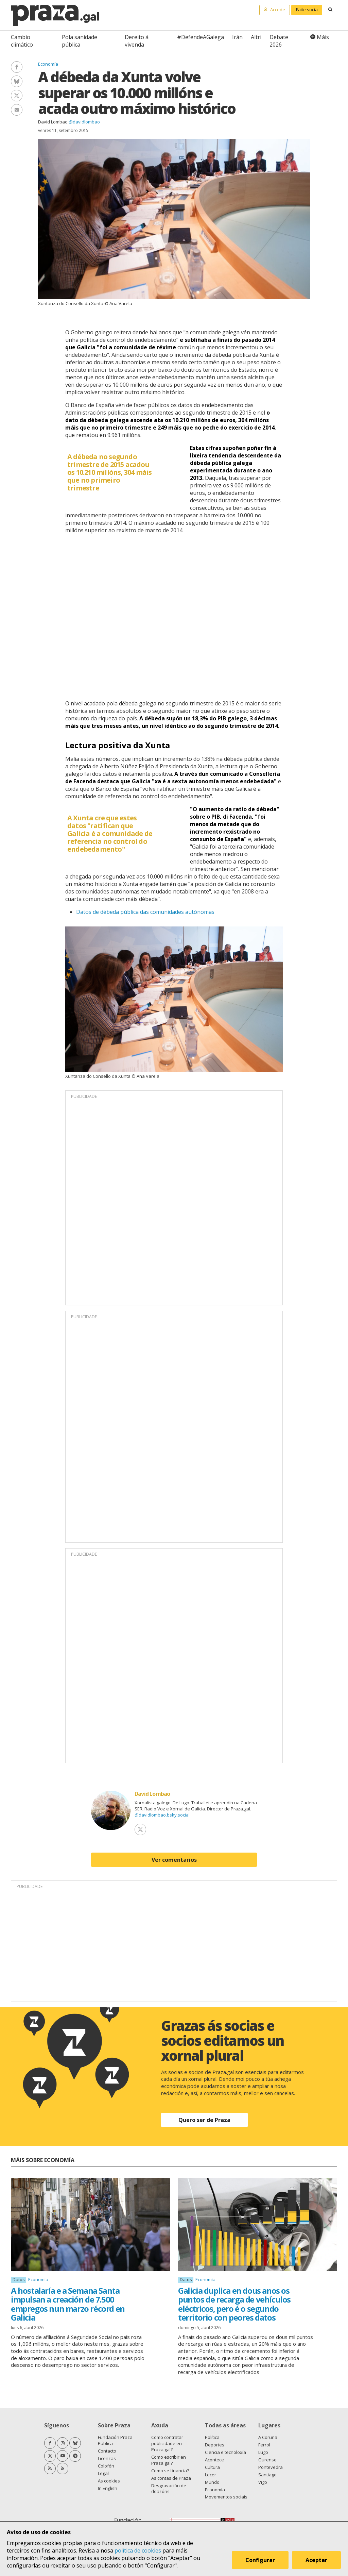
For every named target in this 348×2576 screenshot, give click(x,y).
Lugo (263, 2452)
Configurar (260, 2560)
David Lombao (53, 122)
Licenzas (107, 2458)
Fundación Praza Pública (115, 2440)
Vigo (262, 2482)
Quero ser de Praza (204, 2120)
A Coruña (267, 2437)
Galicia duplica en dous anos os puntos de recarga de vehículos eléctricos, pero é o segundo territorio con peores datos (234, 2304)
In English (107, 2488)
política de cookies (138, 2550)
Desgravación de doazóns (168, 2488)
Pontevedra (270, 2467)
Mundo (212, 2482)
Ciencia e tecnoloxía (225, 2452)
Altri (256, 37)
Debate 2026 (278, 40)
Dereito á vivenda (137, 40)
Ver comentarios (174, 1859)
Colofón (106, 2466)
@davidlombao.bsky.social (162, 1815)
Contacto (107, 2451)
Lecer (210, 2475)
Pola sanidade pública (79, 40)
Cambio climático (22, 40)
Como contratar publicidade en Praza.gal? (167, 2443)
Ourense (267, 2460)
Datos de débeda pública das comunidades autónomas (145, 912)
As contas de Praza (171, 2478)
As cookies (109, 2481)
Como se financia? (170, 2471)
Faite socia (307, 9)
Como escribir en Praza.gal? (168, 2460)
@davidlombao (84, 122)
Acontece (214, 2460)
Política (212, 2437)
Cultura (212, 2467)
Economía (48, 64)
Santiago (267, 2475)
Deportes (214, 2445)
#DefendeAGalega (200, 37)
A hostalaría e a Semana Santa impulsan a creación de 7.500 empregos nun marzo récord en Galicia (68, 2304)
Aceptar (317, 2560)
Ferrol (264, 2445)
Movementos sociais (226, 2497)
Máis (323, 37)
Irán (237, 37)
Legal (103, 2473)
